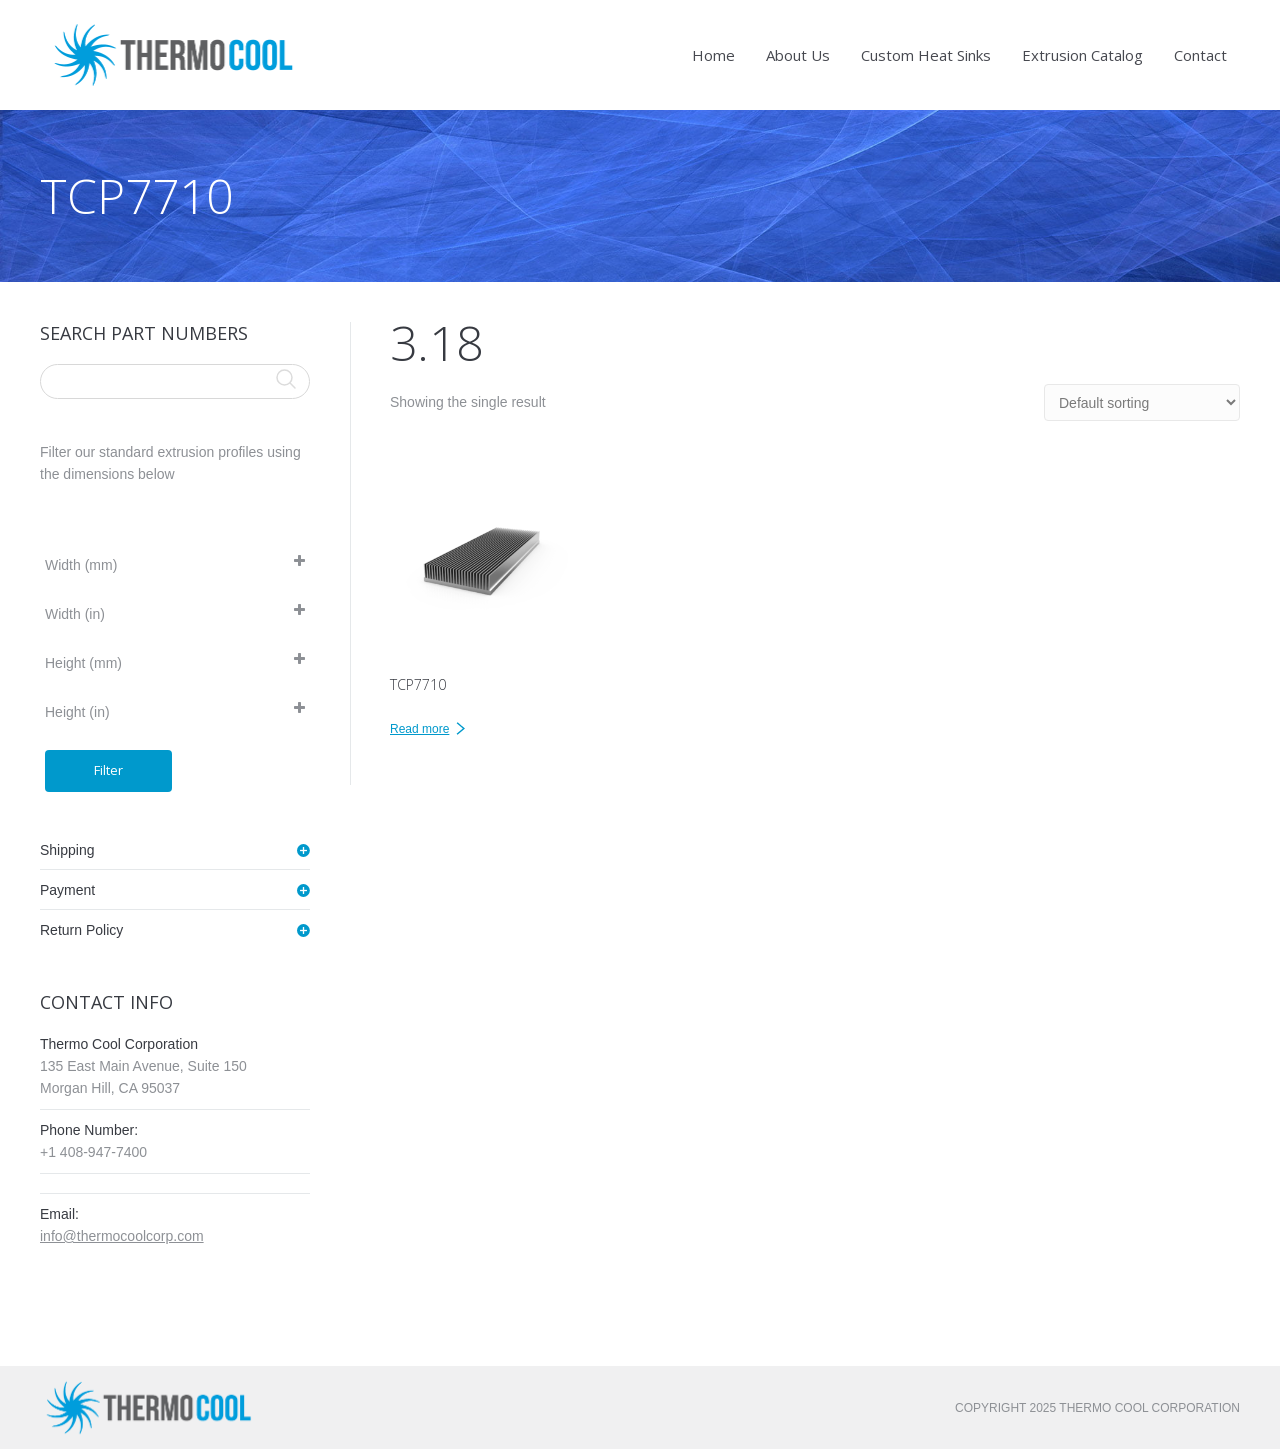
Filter (108, 770)
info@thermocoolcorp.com (122, 1236)
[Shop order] (1142, 402)
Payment (67, 890)
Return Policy (81, 930)
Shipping (67, 850)
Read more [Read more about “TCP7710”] (419, 729)
